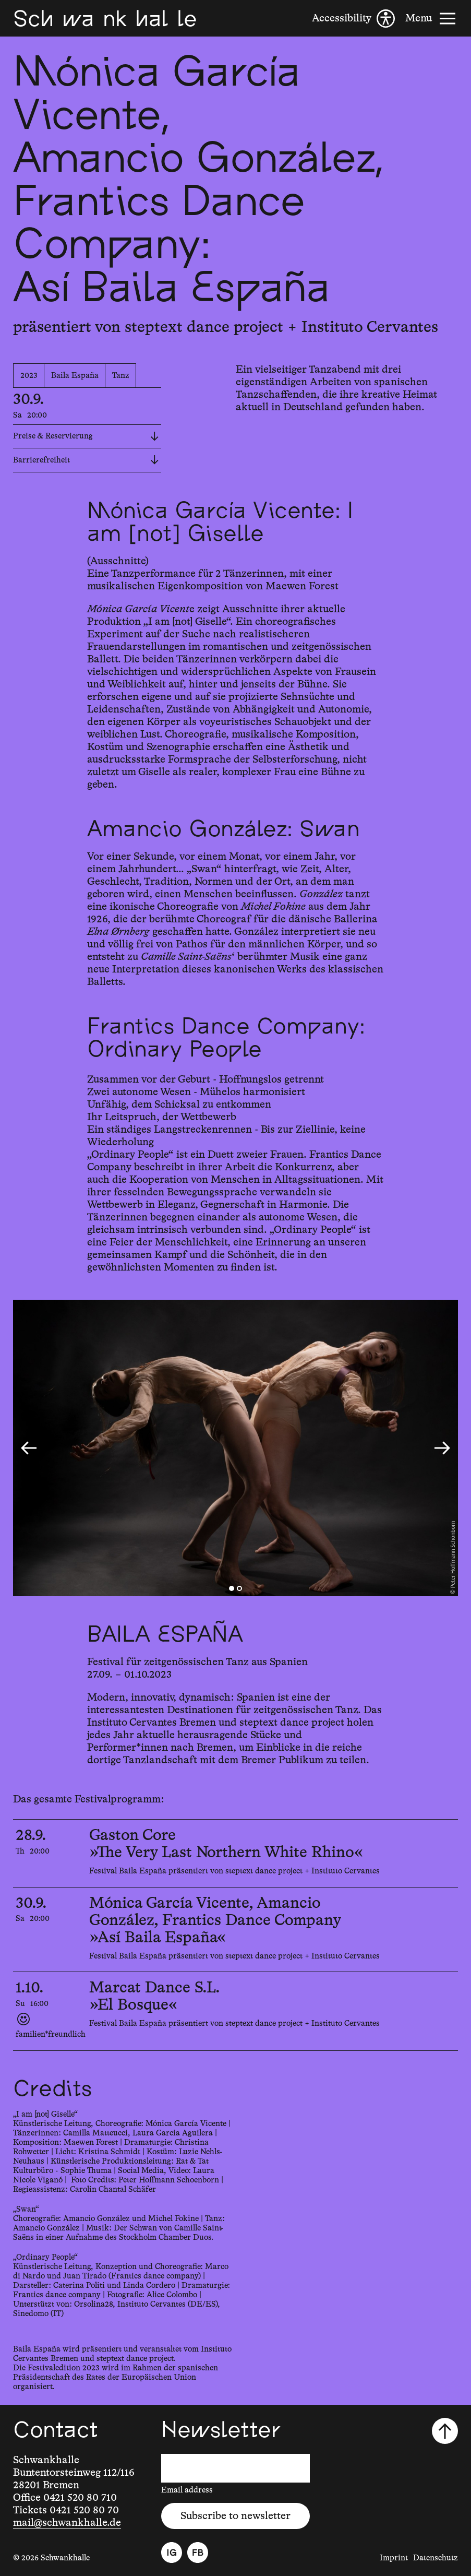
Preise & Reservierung (86, 436)
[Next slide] (442, 1448)
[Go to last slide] (29, 1448)
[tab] (231, 1588)
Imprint (394, 2558)
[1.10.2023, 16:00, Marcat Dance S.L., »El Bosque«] (235, 2011)
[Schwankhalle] (105, 18)
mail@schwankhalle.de (67, 2523)
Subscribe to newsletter (235, 2516)
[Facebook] (197, 2552)
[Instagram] (171, 2552)
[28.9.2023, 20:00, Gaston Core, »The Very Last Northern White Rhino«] (235, 1853)
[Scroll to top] (445, 2431)
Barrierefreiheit (86, 460)
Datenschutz (435, 2558)
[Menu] (431, 18)
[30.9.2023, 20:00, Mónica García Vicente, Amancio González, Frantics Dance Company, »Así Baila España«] (235, 1930)
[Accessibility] (353, 18)
